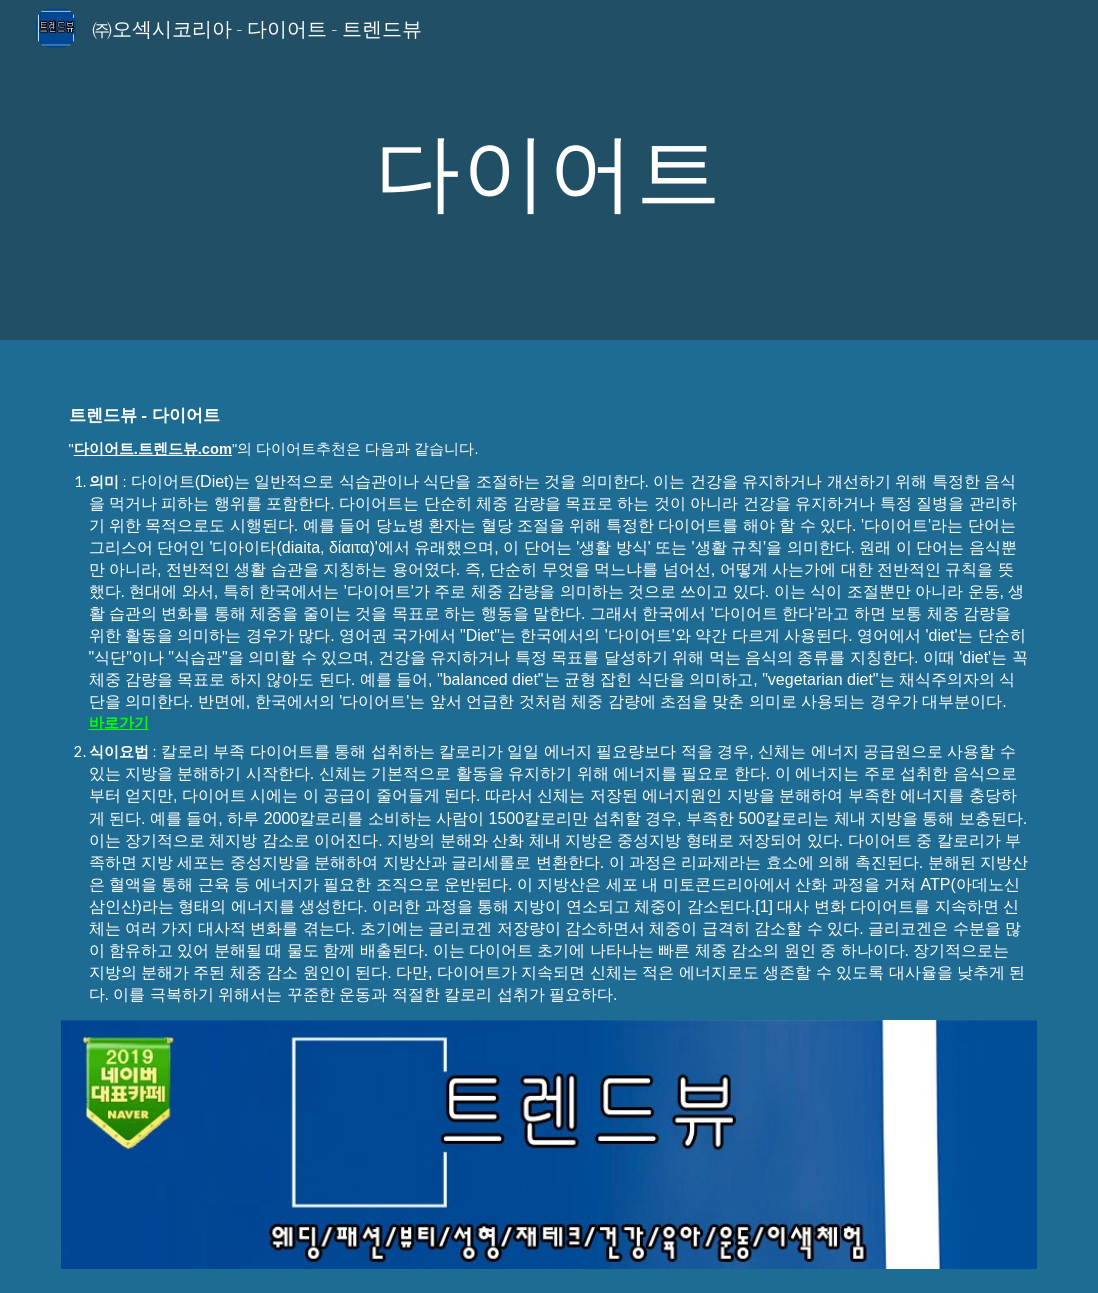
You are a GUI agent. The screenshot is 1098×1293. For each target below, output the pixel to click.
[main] (549, 169)
